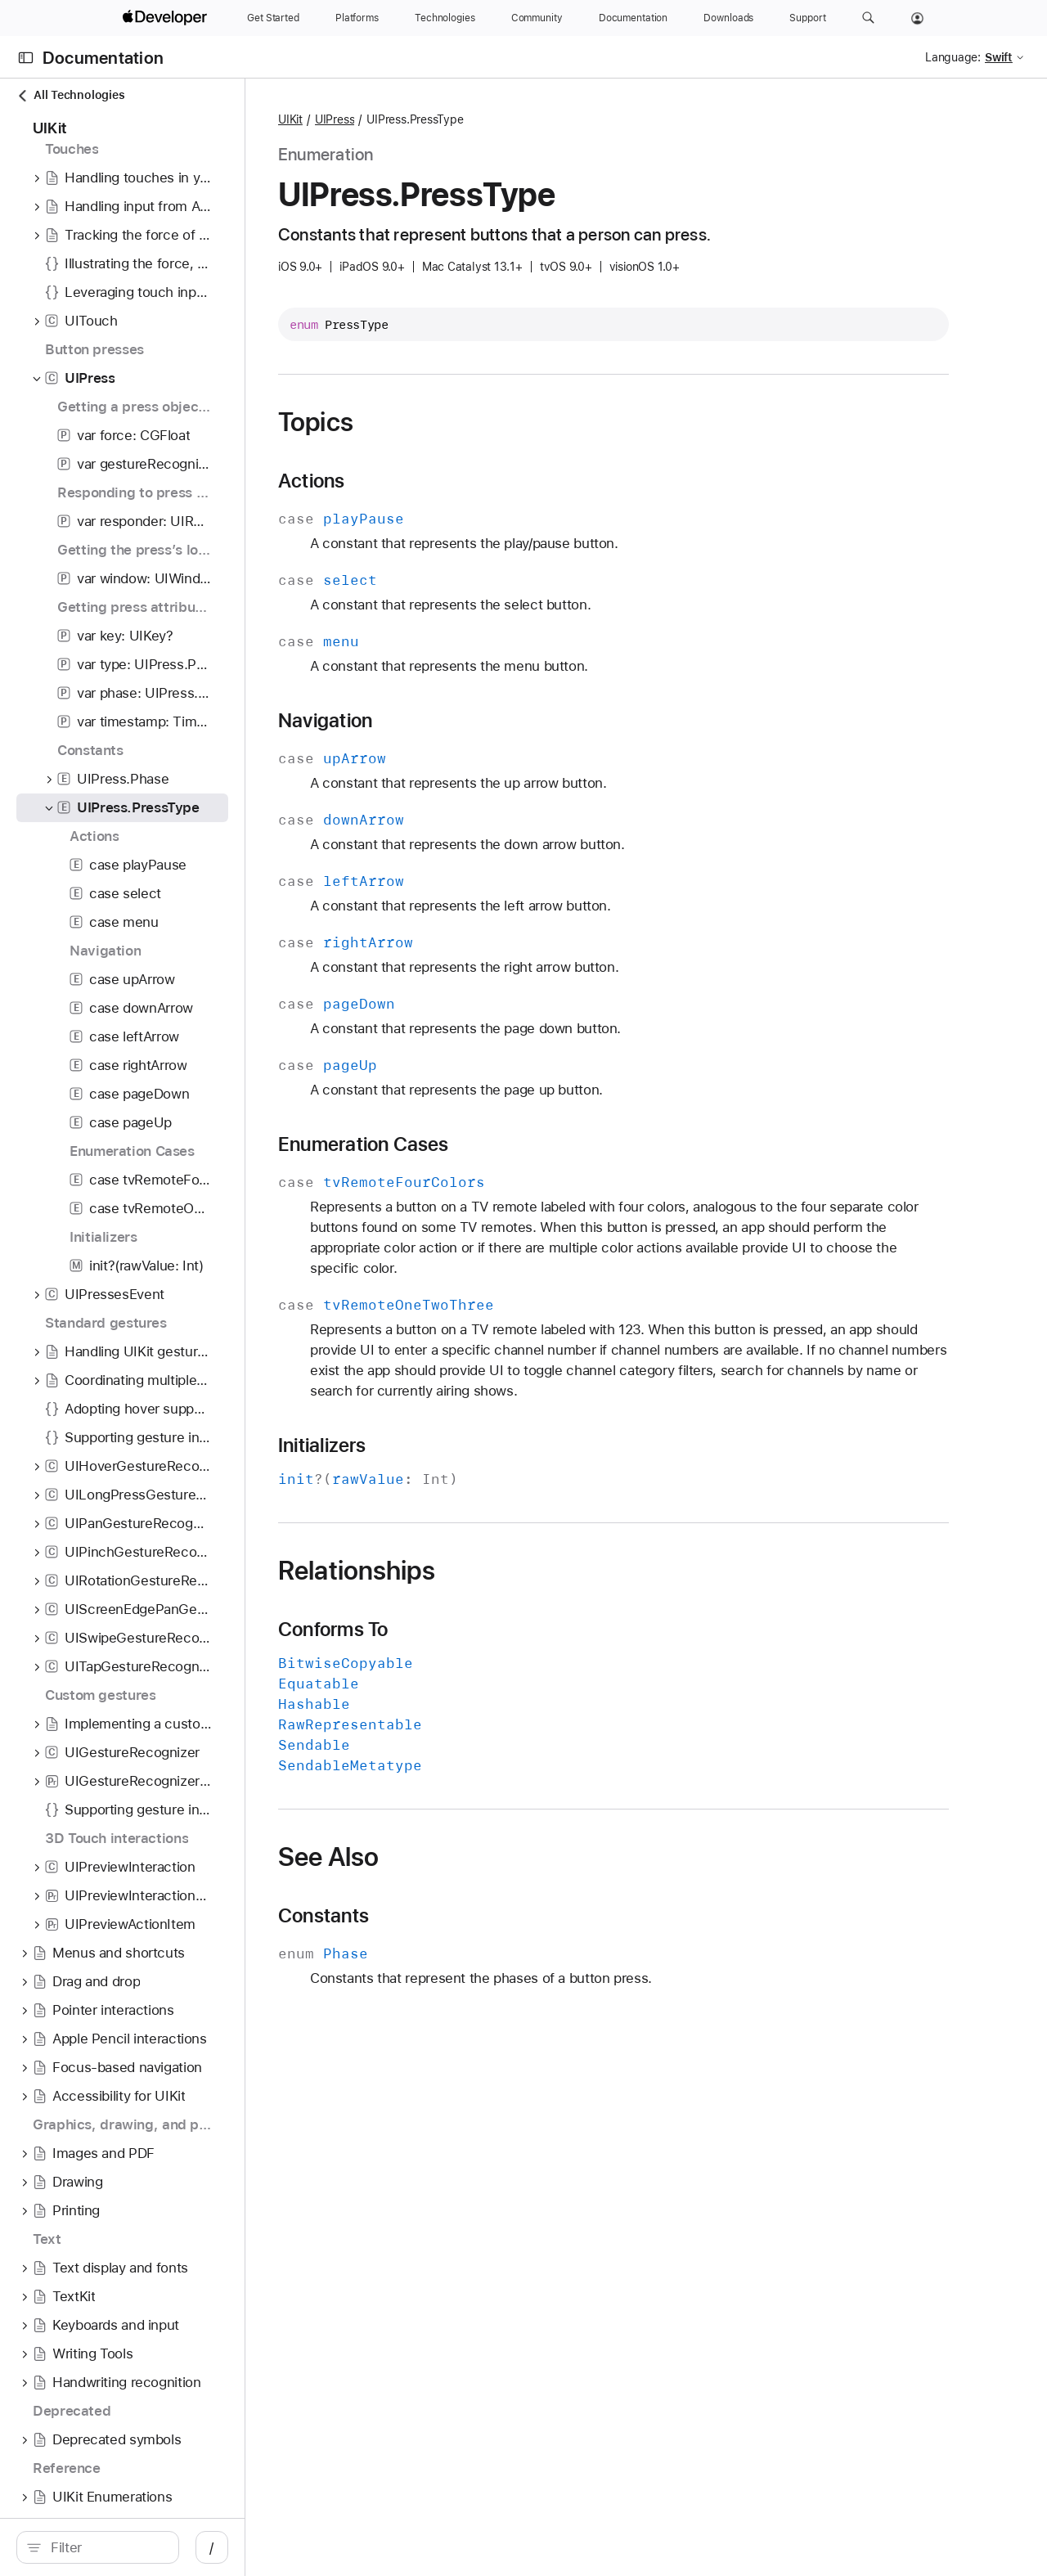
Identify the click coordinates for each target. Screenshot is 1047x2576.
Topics (430, 422)
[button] (868, 18)
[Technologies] (445, 18)
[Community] (537, 18)
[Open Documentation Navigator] (26, 58)
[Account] (917, 18)
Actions (426, 481)
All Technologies (70, 95)
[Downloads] (728, 18)
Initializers (437, 1445)
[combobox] (147, 2547)
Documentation (103, 57)
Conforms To (447, 1629)
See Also (443, 1857)
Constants (438, 1915)
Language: (953, 57)
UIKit (405, 119)
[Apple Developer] (167, 18)
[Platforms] (357, 18)
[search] (138, 2547)
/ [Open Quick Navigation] (294, 2547)
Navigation (440, 720)
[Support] (807, 18)
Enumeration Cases (478, 1144)
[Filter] (147, 2547)
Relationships (471, 1570)
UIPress (449, 119)
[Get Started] (273, 18)
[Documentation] (633, 18)
